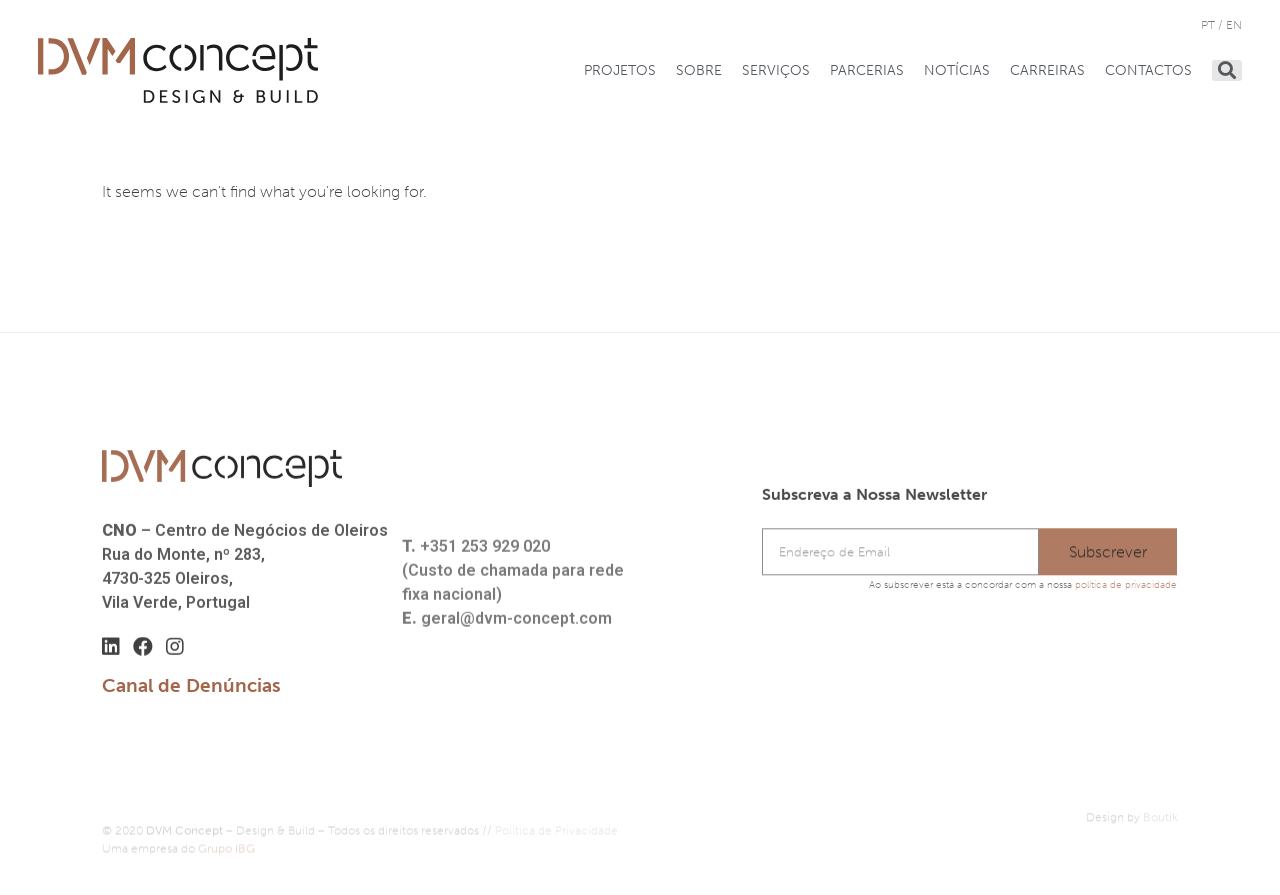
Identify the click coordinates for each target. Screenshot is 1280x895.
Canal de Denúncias (191, 685)
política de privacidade (1126, 585)
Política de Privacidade (556, 837)
